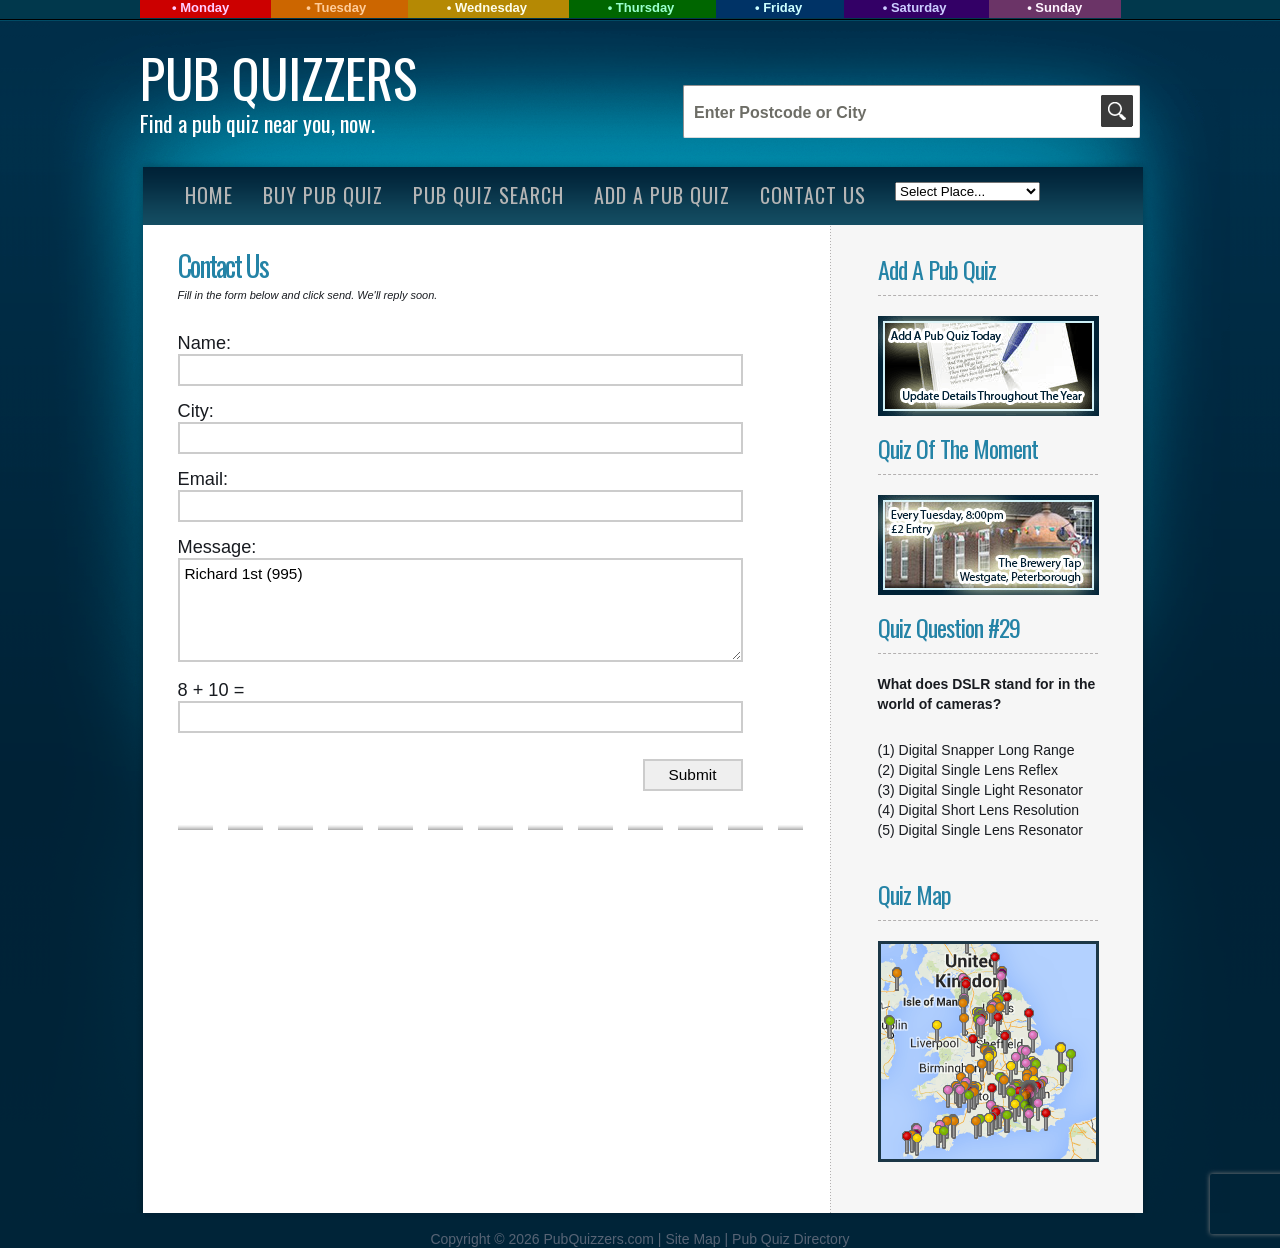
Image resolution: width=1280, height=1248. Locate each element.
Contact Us (813, 195)
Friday (782, 7)
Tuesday (340, 7)
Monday (204, 7)
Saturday (919, 7)
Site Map (694, 1239)
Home (209, 195)
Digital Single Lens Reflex (979, 770)
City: (196, 411)
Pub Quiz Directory (790, 1239)
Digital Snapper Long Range (987, 750)
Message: (217, 547)
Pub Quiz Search (488, 195)
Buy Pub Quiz (323, 195)
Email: (203, 479)
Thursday (645, 7)
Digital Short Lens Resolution (989, 810)
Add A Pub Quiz (662, 195)
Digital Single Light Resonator (991, 790)
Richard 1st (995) (460, 610)
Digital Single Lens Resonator (991, 830)
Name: (205, 343)
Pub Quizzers (278, 77)
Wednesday (491, 7)
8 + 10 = (211, 690)
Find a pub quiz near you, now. (257, 123)
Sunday (1058, 7)
